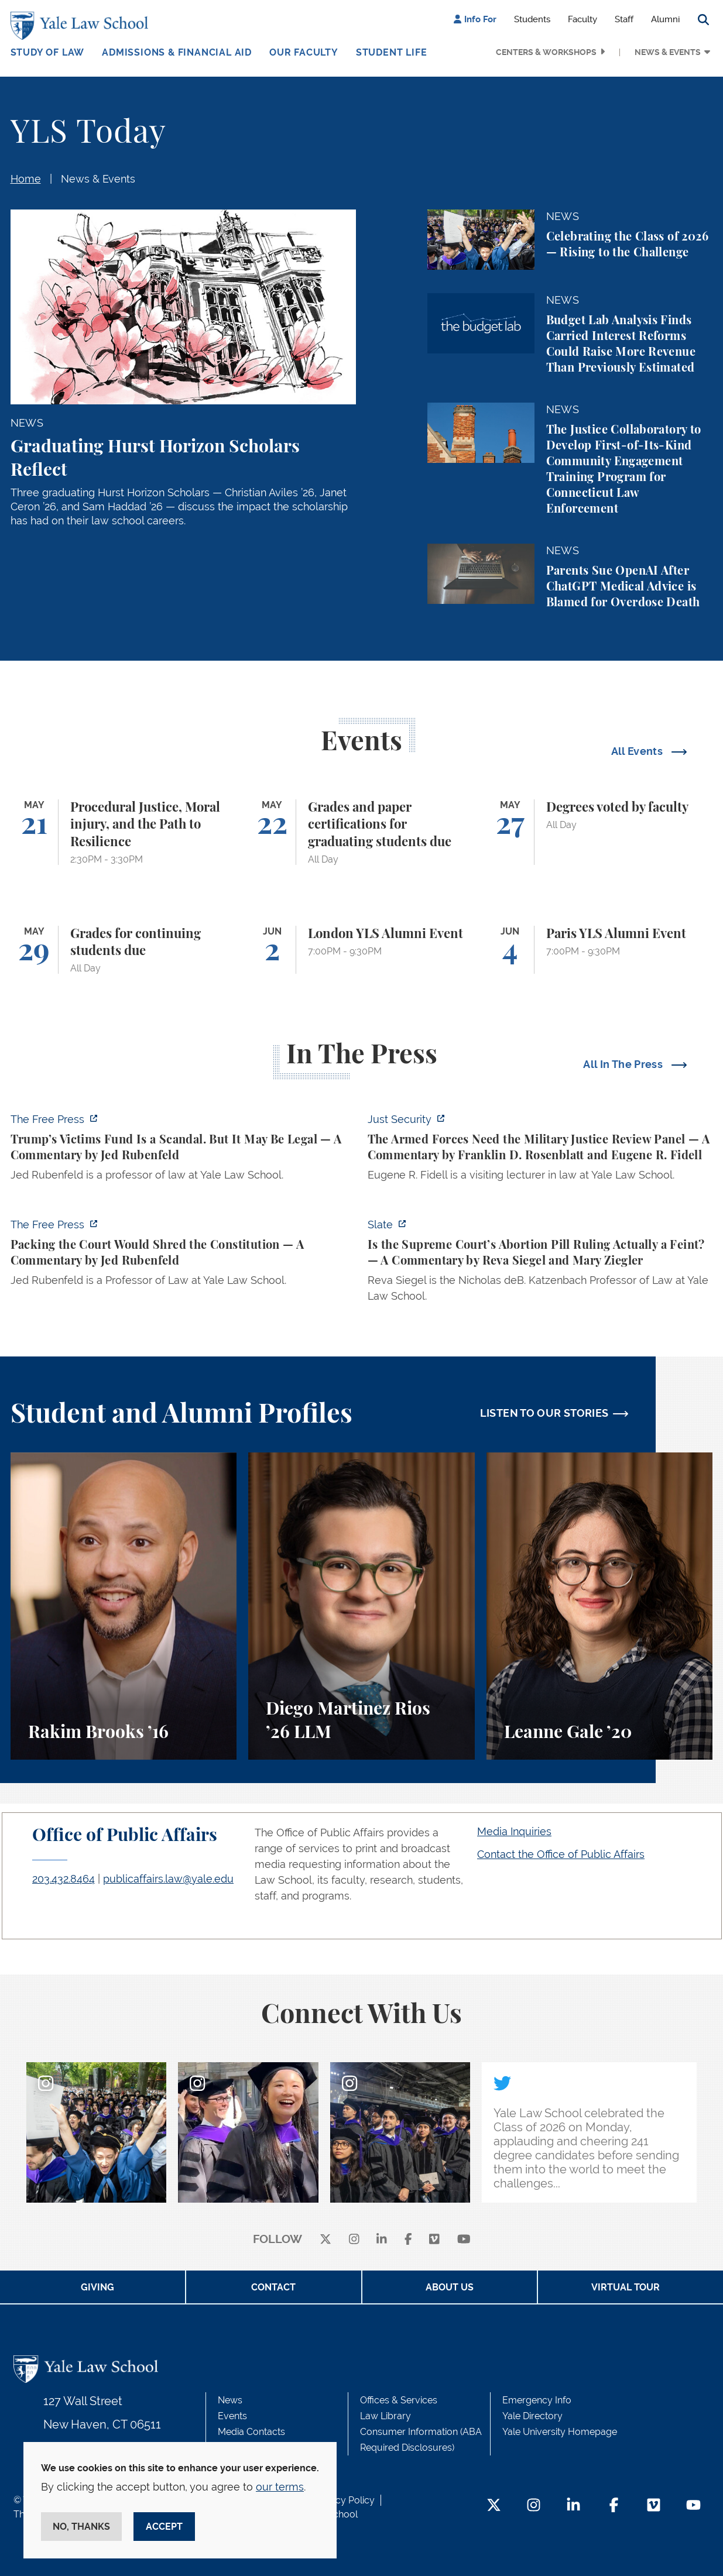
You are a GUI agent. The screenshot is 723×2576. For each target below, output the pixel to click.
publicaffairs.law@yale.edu (168, 1879)
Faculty (582, 19)
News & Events (668, 52)
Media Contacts (251, 2431)
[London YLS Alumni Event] (361, 950)
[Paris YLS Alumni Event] (600, 950)
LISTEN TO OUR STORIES (544, 1413)
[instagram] (354, 2240)
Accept (164, 2526)
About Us (450, 2287)
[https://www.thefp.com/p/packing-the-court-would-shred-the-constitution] (183, 1256)
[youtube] (464, 2240)
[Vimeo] (434, 2240)
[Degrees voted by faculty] (600, 832)
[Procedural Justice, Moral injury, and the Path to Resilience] (124, 832)
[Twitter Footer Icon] (493, 2506)
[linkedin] (381, 2240)
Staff (624, 19)
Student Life (391, 52)
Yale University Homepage (559, 2431)
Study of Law (48, 52)
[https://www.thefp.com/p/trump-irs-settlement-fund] (183, 1150)
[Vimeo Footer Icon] (653, 2506)
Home (26, 179)
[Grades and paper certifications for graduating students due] (361, 832)
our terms (280, 2487)
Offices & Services (398, 2400)
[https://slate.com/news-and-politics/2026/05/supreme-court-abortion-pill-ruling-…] (540, 1264)
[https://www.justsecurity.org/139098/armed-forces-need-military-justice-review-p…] (540, 1150)
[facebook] (408, 2240)
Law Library (385, 2416)
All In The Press (624, 1064)
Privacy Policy (344, 2500)
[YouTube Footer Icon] (693, 2506)
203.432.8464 (63, 1879)
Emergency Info (536, 2400)
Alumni (665, 19)
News (230, 2400)
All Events (638, 751)
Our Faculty (303, 52)
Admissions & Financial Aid (177, 52)
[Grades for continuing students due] (124, 950)
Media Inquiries (514, 1831)
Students (532, 19)
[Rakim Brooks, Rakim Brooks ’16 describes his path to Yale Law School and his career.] (124, 1606)
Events (232, 2416)
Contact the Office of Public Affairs (561, 1854)
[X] (325, 2240)
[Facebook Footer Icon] (614, 2506)
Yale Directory (532, 2416)
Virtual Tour (625, 2287)
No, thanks (81, 2526)
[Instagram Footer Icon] (533, 2506)
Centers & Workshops (546, 52)
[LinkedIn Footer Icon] (573, 2506)
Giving (97, 2287)
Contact (273, 2287)
